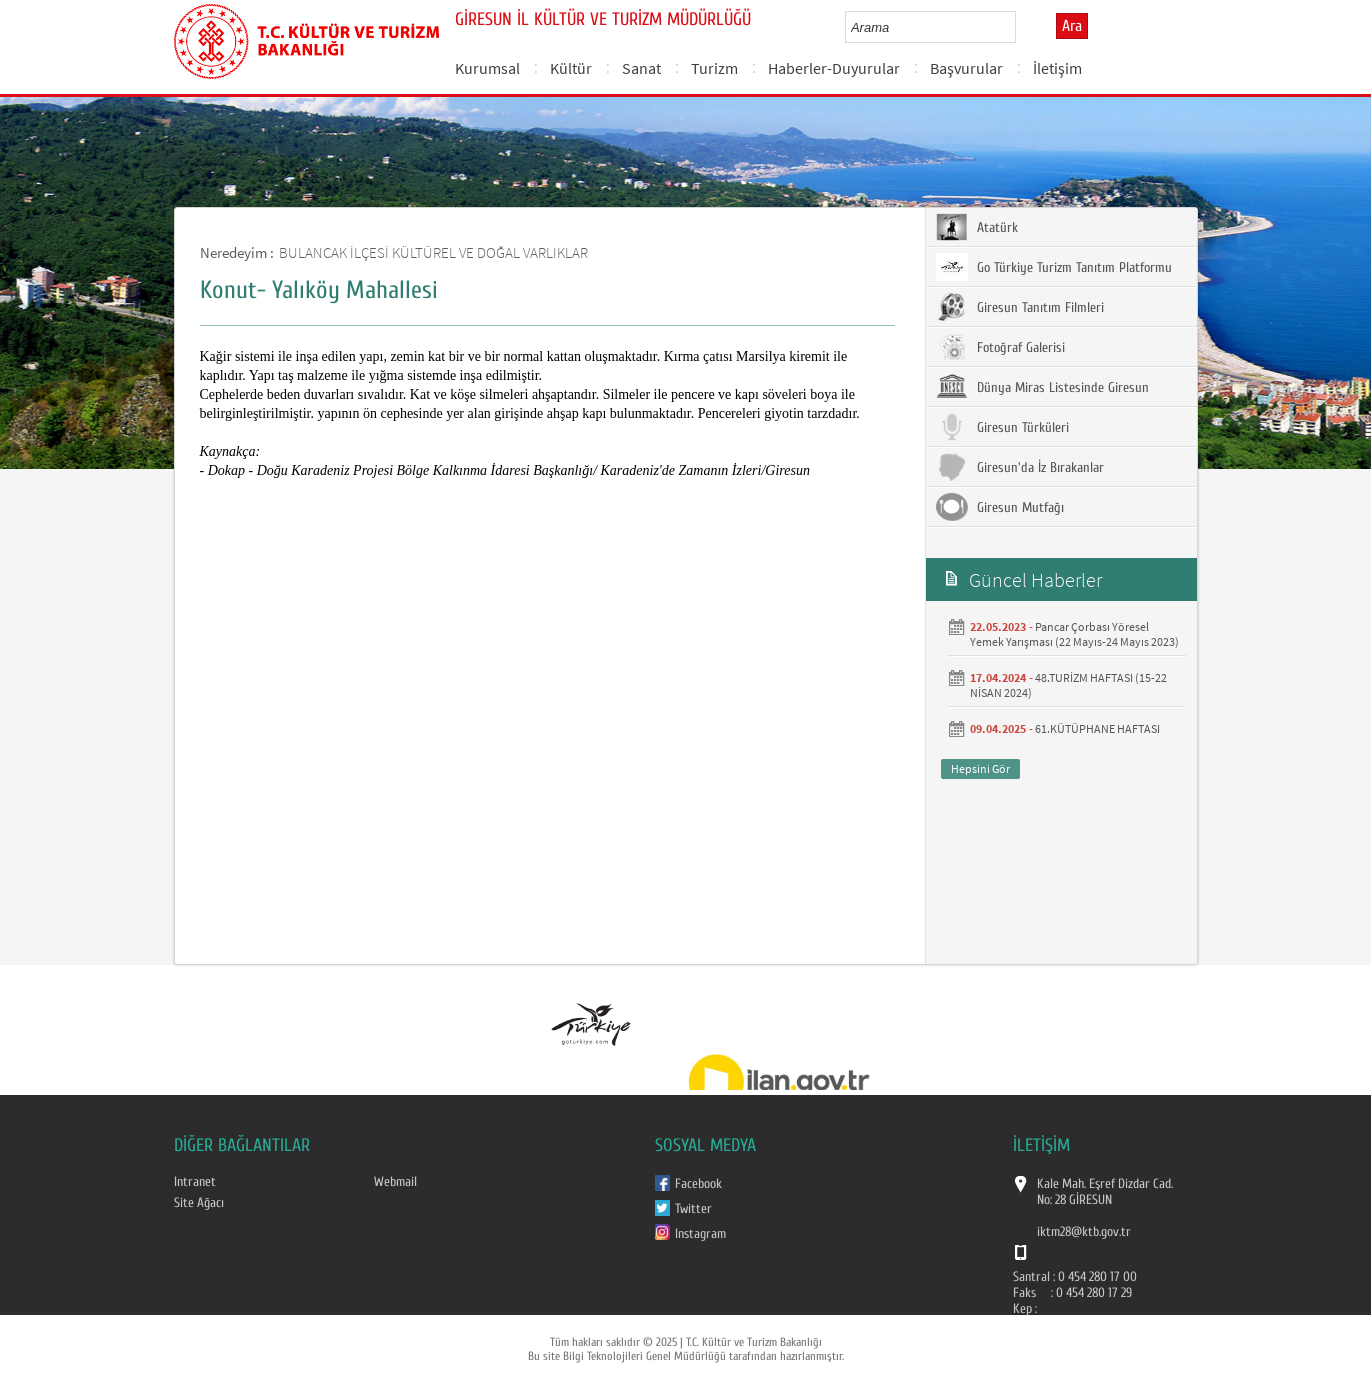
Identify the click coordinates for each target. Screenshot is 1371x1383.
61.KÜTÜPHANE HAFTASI (1097, 728)
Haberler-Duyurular (834, 68)
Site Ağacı (199, 1203)
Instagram (700, 1234)
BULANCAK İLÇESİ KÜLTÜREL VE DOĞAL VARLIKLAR (433, 252)
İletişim (1057, 68)
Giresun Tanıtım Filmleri (1020, 307)
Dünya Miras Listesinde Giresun (1042, 387)
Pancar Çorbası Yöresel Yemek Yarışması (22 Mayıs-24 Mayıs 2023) (1074, 634)
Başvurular (966, 68)
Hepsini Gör (980, 768)
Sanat (641, 68)
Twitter (693, 1209)
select (1021, 27)
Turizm (714, 68)
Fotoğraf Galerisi (1000, 347)
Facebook (698, 1184)
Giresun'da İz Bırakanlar (1020, 467)
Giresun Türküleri (1002, 427)
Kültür (571, 68)
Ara (1072, 26)
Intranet (195, 1182)
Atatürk (977, 227)
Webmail (395, 1182)
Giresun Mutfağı (1000, 507)
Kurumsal (487, 68)
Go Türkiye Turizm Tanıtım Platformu (1054, 267)
